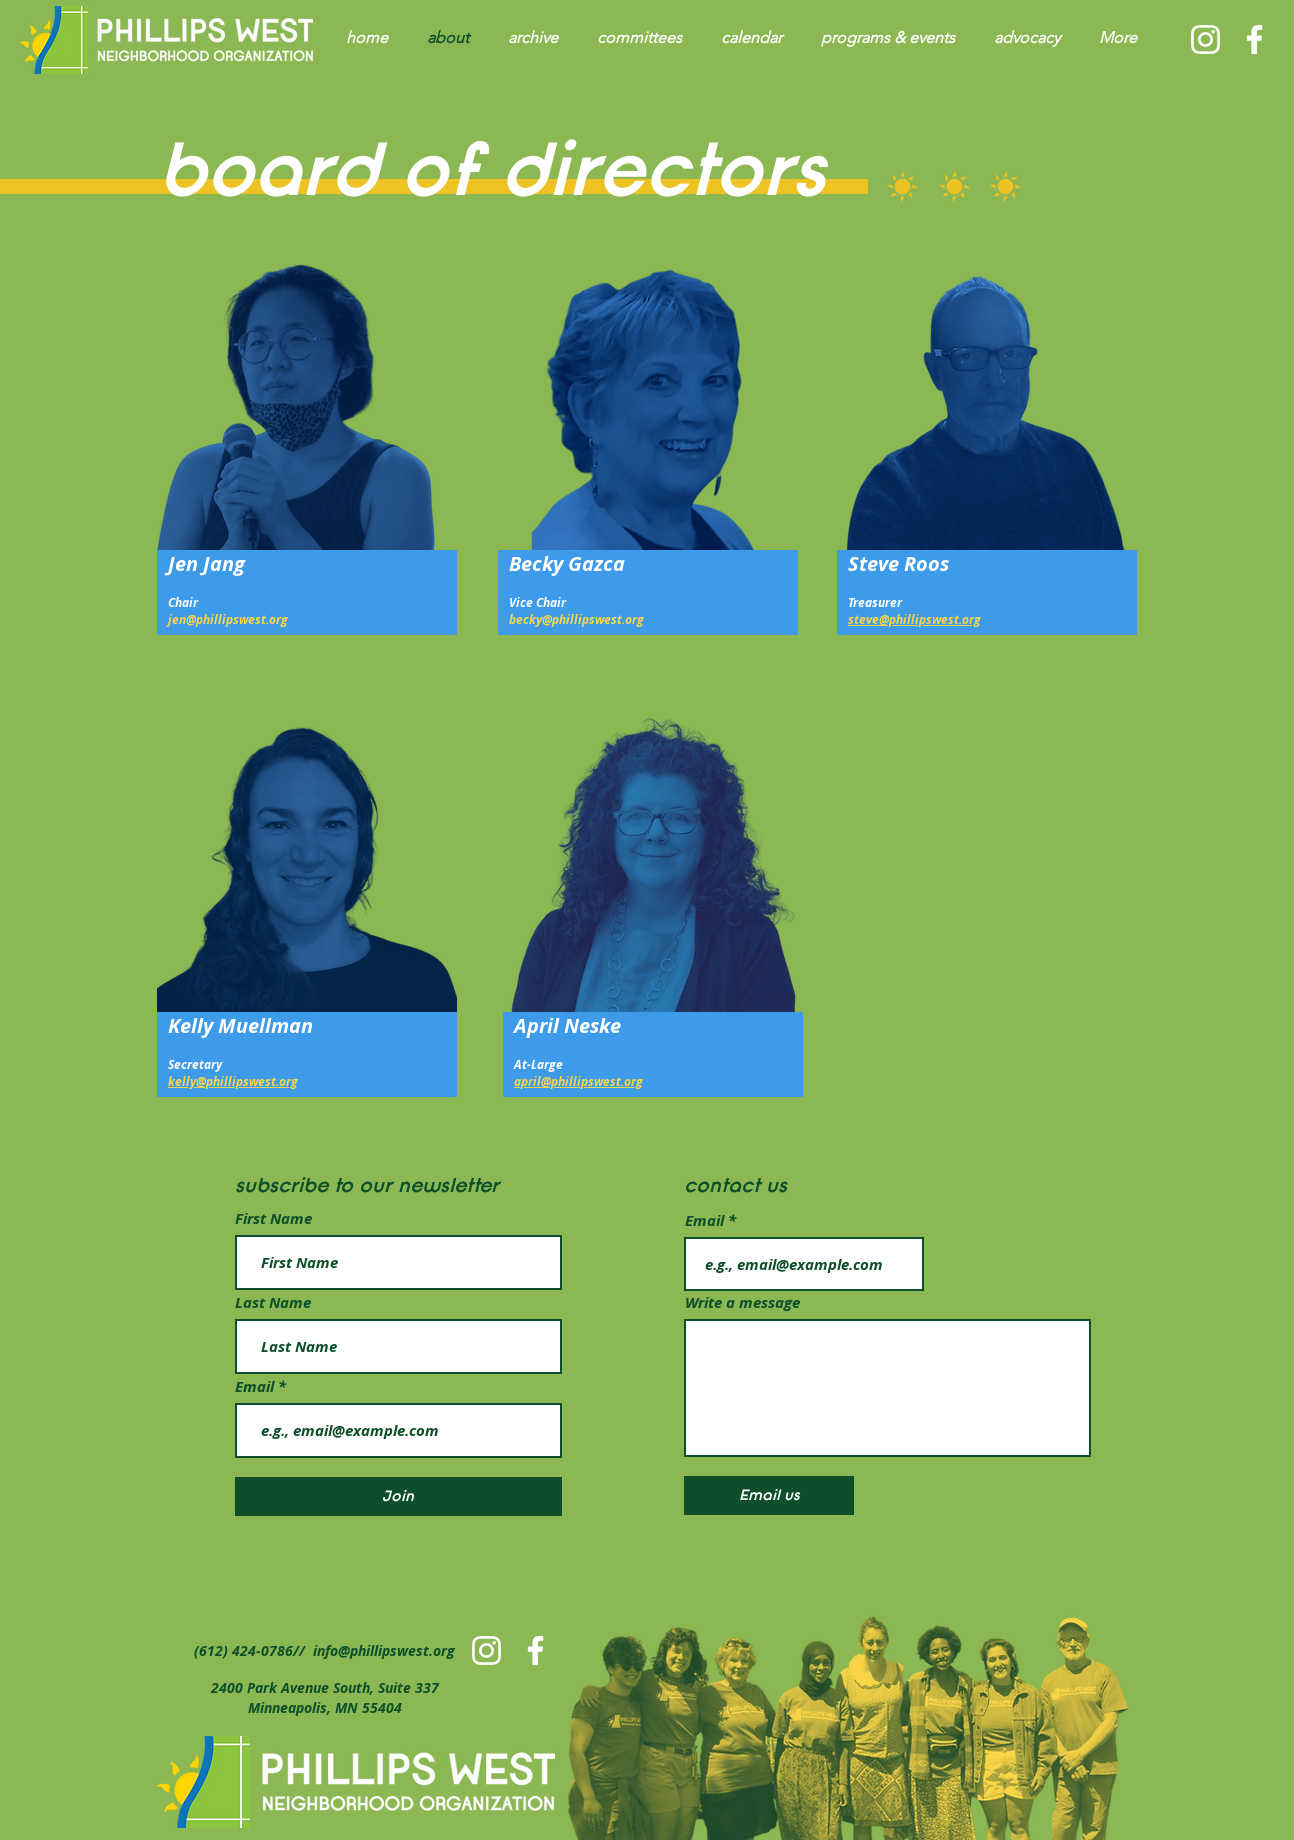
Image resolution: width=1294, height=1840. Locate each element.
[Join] (398, 1496)
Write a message (742, 1302)
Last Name (273, 1302)
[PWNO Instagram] (1205, 39)
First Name (273, 1218)
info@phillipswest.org (384, 1650)
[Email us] (769, 1495)
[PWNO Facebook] (1254, 39)
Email (256, 1386)
